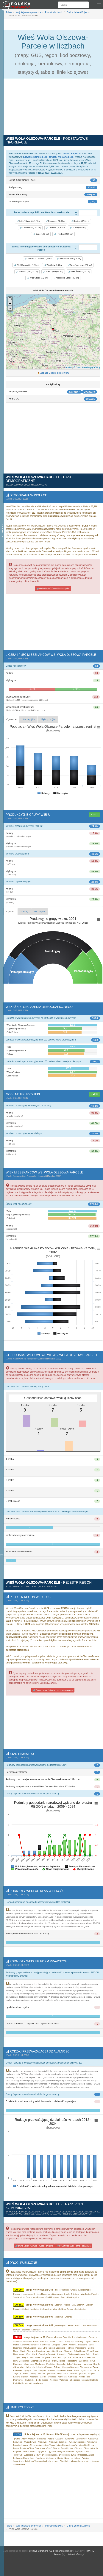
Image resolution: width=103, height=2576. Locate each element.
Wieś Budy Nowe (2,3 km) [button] (80, 265)
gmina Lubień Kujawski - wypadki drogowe (34, 2240)
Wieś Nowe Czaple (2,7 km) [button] (66, 278)
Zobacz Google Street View (54, 373)
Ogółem (10, 911)
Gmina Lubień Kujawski (78, 12)
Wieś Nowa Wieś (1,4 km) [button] (69, 259)
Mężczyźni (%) (48, 718)
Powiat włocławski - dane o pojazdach (74, 2240)
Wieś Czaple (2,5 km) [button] (37, 278)
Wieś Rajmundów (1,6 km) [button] (26, 265)
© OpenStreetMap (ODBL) (87, 367)
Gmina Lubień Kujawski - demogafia (53, 588)
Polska (9, 12)
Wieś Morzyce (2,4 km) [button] (27, 271)
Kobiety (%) (29, 718)
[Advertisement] (53, 109)
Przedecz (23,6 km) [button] (63, 234)
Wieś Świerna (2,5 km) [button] (79, 271)
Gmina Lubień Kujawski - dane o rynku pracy (53, 1687)
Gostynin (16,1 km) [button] (55, 227)
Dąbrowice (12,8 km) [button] (55, 221)
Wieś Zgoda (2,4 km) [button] (53, 271)
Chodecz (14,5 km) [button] (80, 221)
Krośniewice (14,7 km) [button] (30, 227)
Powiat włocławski (54, 12)
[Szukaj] (73, 4)
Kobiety (24, 911)
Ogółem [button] (11, 718)
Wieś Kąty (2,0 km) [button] (53, 265)
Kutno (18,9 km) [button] (41, 234)
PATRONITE (88, 2543)
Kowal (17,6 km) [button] (78, 227)
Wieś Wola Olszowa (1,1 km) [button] (38, 259)
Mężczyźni (39, 911)
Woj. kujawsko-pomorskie (28, 12)
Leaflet (68, 367)
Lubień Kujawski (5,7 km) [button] (28, 221)
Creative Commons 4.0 (40, 2543)
